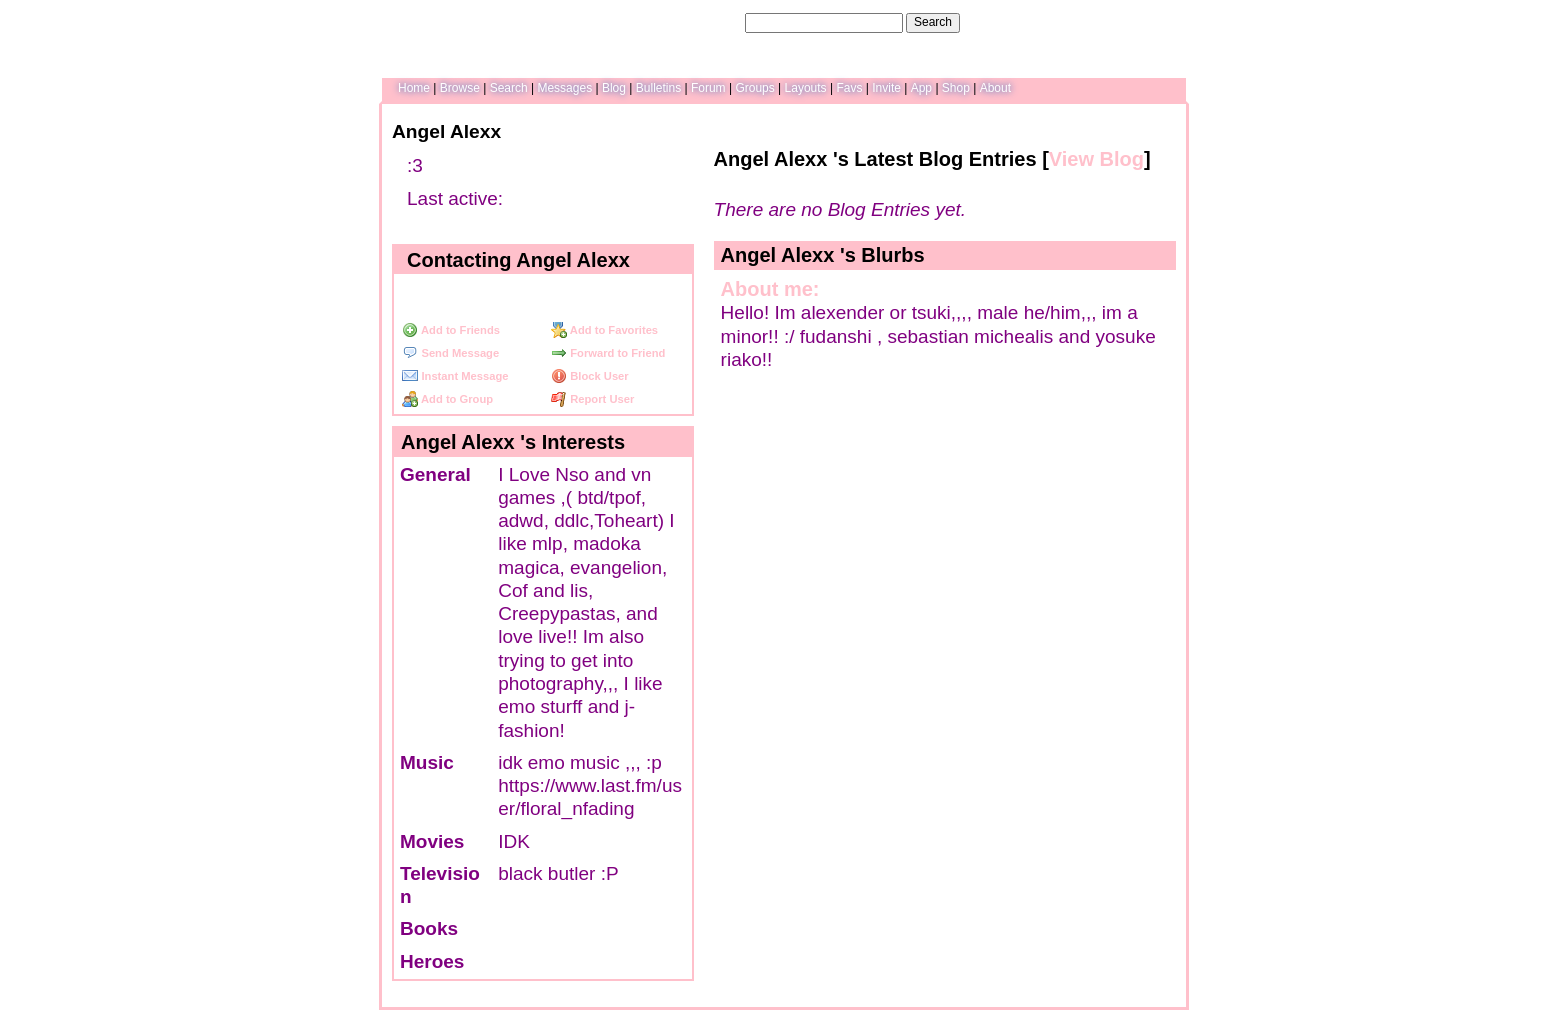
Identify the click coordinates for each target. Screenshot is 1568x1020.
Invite (886, 88)
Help (1077, 22)
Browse (460, 88)
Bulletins (658, 88)
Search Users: (703, 22)
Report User (592, 399)
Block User (590, 376)
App (921, 88)
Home (414, 88)
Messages (564, 88)
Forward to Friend (608, 353)
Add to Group (447, 399)
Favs (849, 88)
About (995, 88)
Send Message (450, 353)
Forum (708, 88)
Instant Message (455, 376)
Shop (956, 88)
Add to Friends (451, 330)
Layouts (806, 88)
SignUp (1159, 22)
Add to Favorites (604, 330)
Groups (754, 88)
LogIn (1115, 22)
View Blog (1096, 159)
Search (933, 22)
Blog (614, 88)
